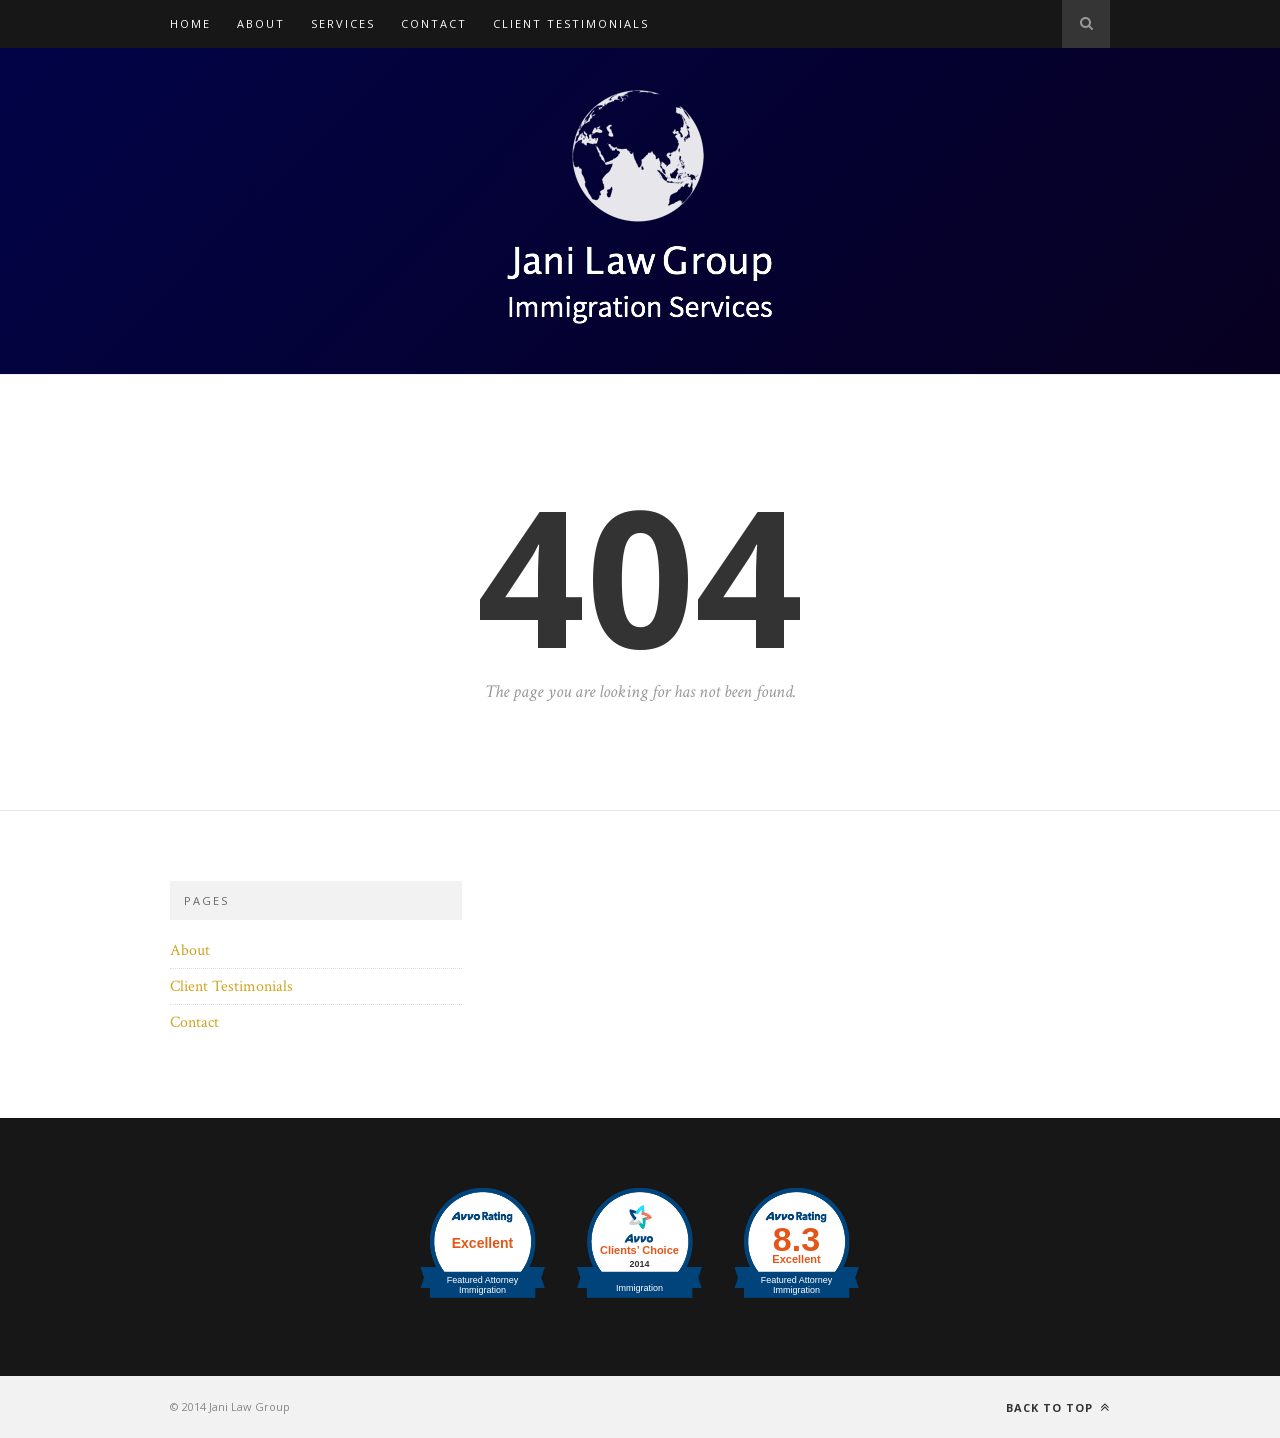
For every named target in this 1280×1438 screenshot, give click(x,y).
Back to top (1058, 1407)
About (261, 23)
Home (190, 23)
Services (343, 23)
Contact (434, 23)
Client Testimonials (571, 23)
